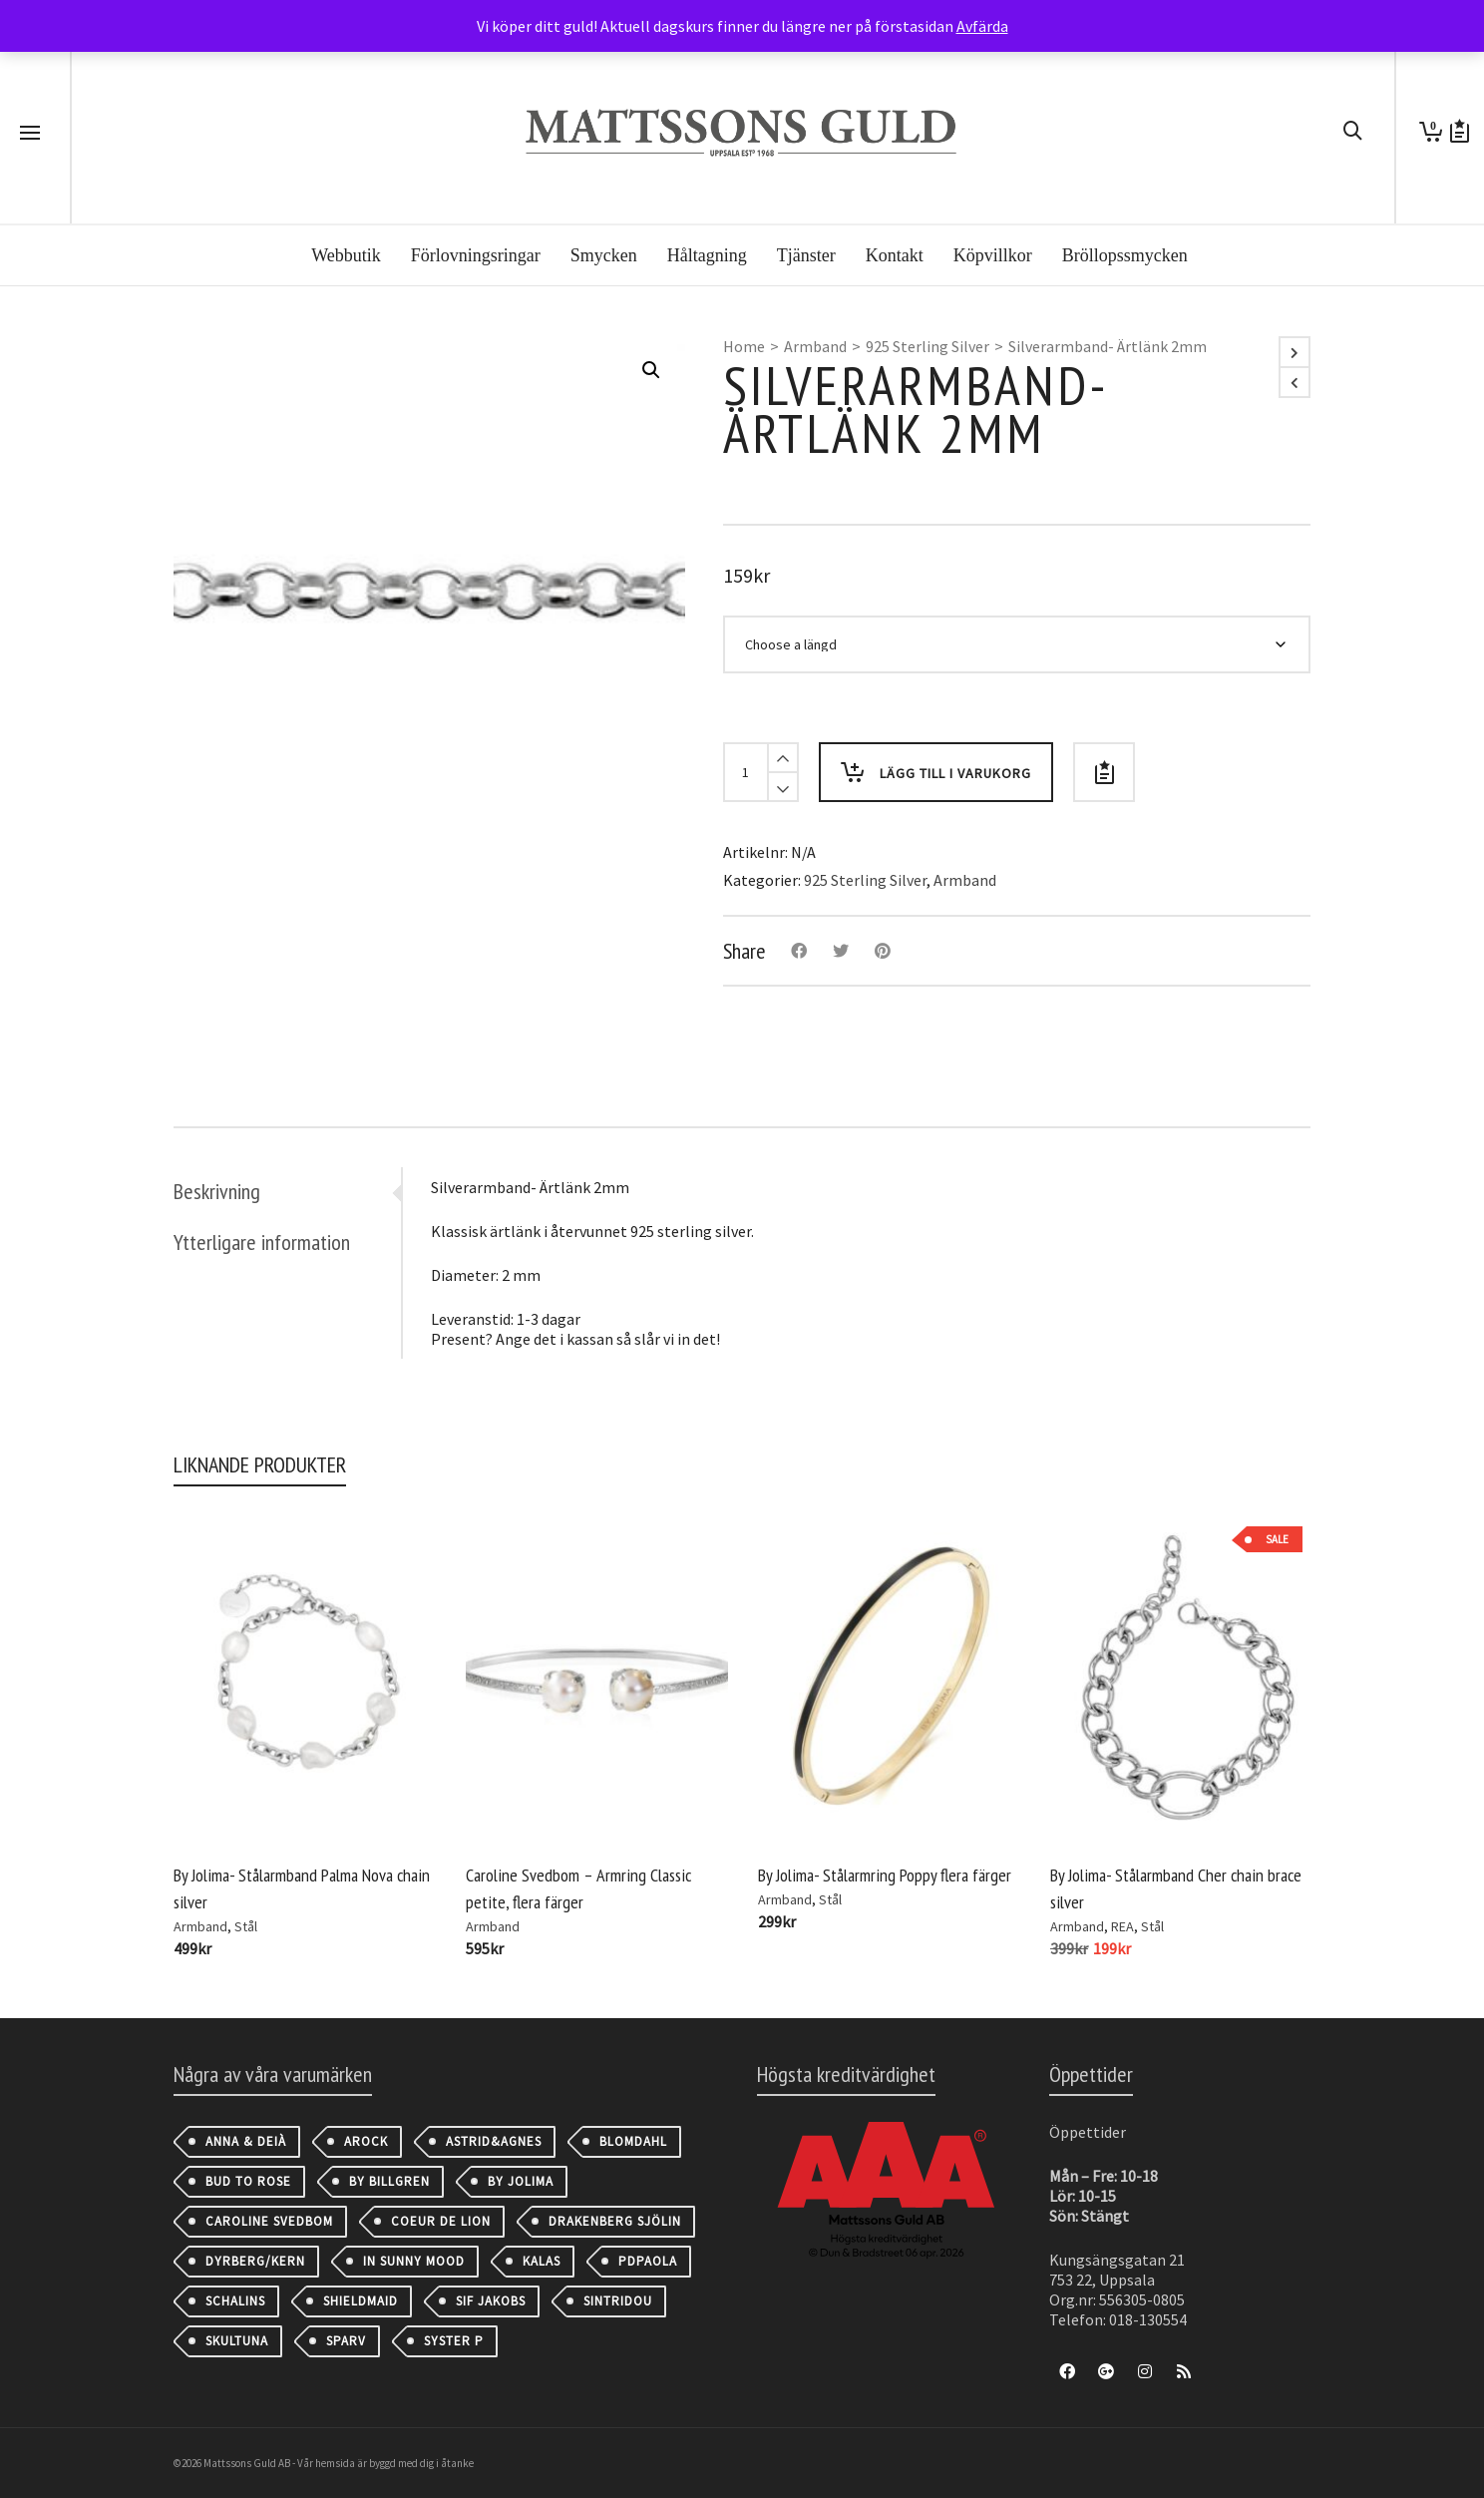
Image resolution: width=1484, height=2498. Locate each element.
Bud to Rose (248, 2181)
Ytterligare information (262, 1242)
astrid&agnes (494, 2141)
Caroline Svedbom (269, 2221)
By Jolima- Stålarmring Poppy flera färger (884, 1875)
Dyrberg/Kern (255, 2261)
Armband (815, 346)
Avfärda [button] (982, 26)
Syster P (454, 2340)
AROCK (366, 2141)
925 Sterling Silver (927, 346)
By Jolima (521, 2181)
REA (1122, 1926)
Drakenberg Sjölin (615, 2221)
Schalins (235, 2300)
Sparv (346, 2340)
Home (744, 346)
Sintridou (617, 2300)
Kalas (541, 2261)
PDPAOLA (647, 2261)
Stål (245, 1926)
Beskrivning (217, 1191)
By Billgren (389, 2181)
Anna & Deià (245, 2141)
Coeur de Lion (441, 2221)
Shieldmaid (360, 2300)
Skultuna (236, 2340)
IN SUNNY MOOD (414, 2261)
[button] (651, 370)
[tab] (287, 1191)
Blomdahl (633, 2141)
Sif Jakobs (491, 2300)
